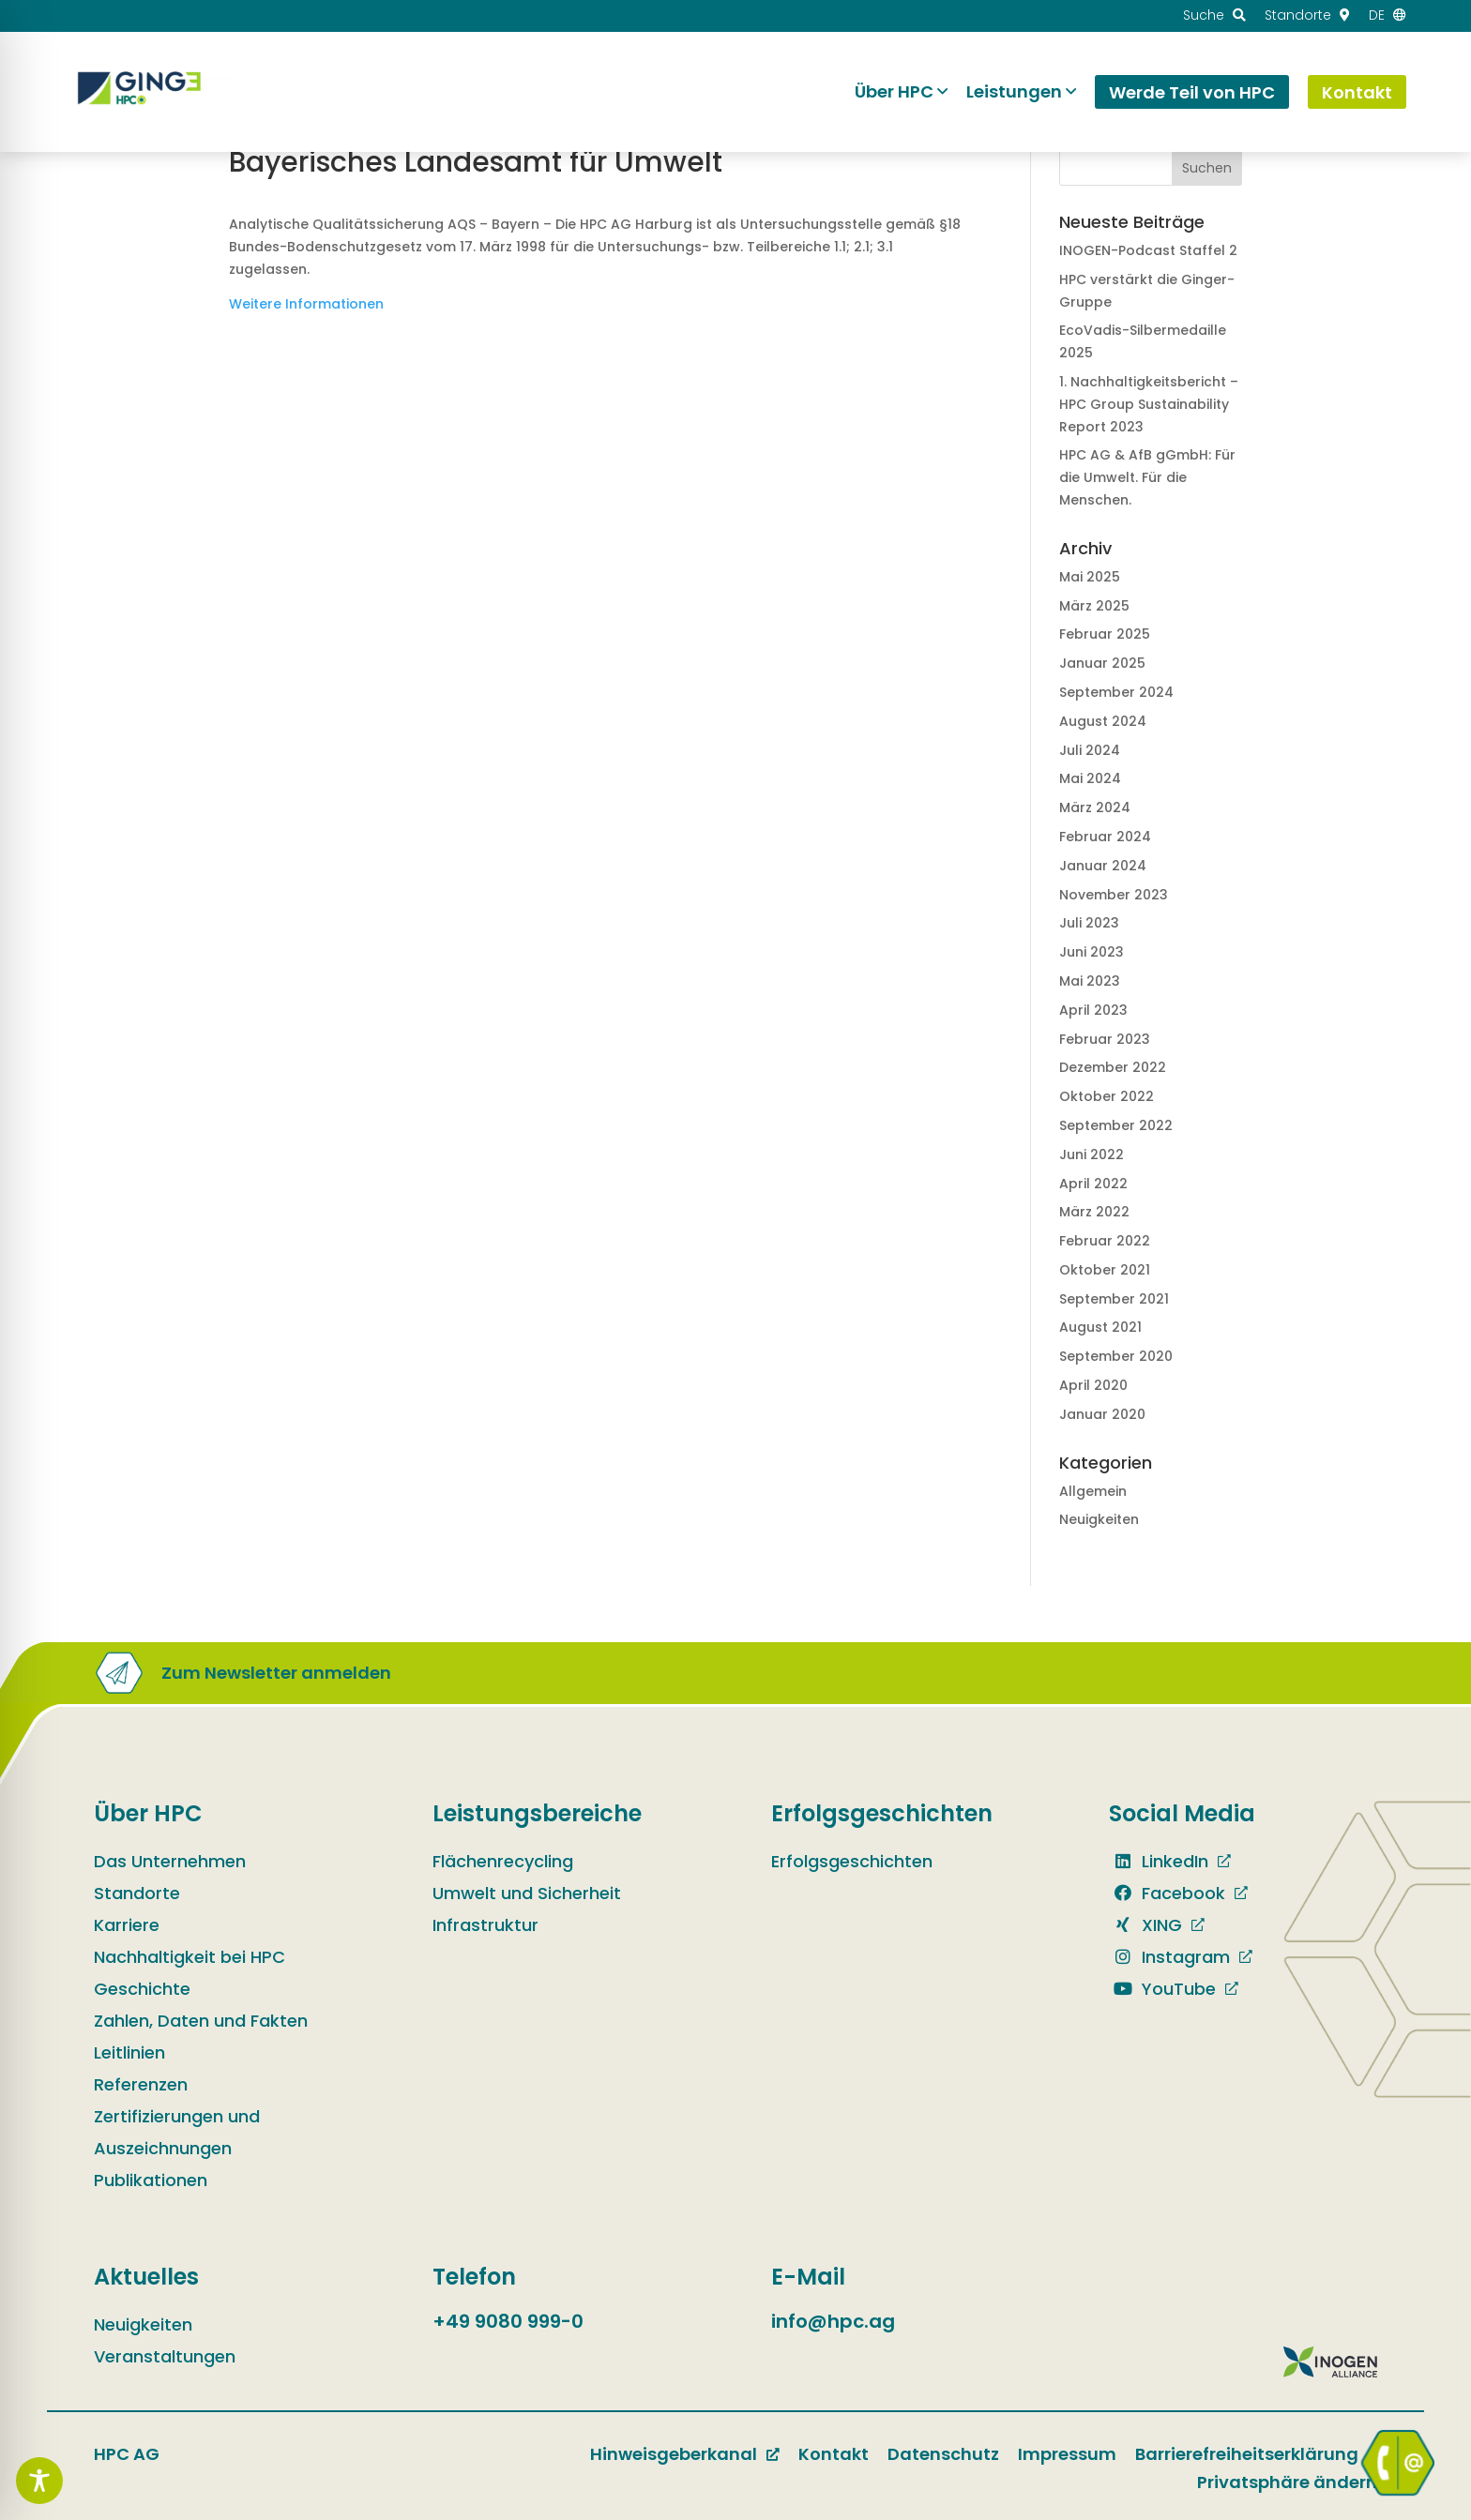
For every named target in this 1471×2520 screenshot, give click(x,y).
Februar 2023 (1104, 1039)
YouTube (1162, 1988)
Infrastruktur (485, 1925)
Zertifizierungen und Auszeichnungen (177, 2132)
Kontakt (833, 2454)
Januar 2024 (1102, 865)
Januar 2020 (1102, 1414)
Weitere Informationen (306, 303)
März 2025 (1094, 605)
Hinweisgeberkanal (673, 2454)
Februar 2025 (1104, 634)
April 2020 (1093, 1385)
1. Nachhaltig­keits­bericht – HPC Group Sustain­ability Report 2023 (1148, 404)
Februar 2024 (1105, 836)
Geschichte (142, 1988)
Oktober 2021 (1104, 1269)
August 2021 (1100, 1327)
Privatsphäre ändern (1287, 2482)
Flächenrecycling (502, 1861)
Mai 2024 (1090, 778)
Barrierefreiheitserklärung (1246, 2454)
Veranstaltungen (164, 2356)
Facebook (1167, 1893)
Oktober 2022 (1106, 1096)
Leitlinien (129, 2052)
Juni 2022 (1091, 1154)
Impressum (1067, 2454)
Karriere (126, 1925)
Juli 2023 (1089, 922)
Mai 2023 (1089, 981)
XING (1145, 1925)
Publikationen (150, 2180)
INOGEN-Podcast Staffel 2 (1148, 250)
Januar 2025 (1102, 663)
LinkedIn (1158, 1861)
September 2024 (1116, 692)
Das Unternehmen (170, 1861)
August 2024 (1102, 721)
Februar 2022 (1104, 1240)
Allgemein (1093, 1491)
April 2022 (1093, 1183)
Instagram (1169, 1957)
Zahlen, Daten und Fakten (201, 2020)
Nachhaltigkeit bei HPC (189, 1957)
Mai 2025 (1089, 576)
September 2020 (1116, 1356)
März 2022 (1094, 1211)
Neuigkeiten (1099, 1519)
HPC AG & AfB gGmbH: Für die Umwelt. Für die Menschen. (1147, 477)
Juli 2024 (1089, 750)
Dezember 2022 (1112, 1067)
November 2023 (1113, 894)
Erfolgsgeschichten (852, 1861)
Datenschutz (943, 2454)
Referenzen (141, 2084)
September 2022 (1116, 1125)
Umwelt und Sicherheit (526, 1893)
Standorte (137, 1893)
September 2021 (1114, 1299)
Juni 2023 (1091, 952)
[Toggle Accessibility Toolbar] (39, 2480)
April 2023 (1093, 1010)
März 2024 (1094, 807)
